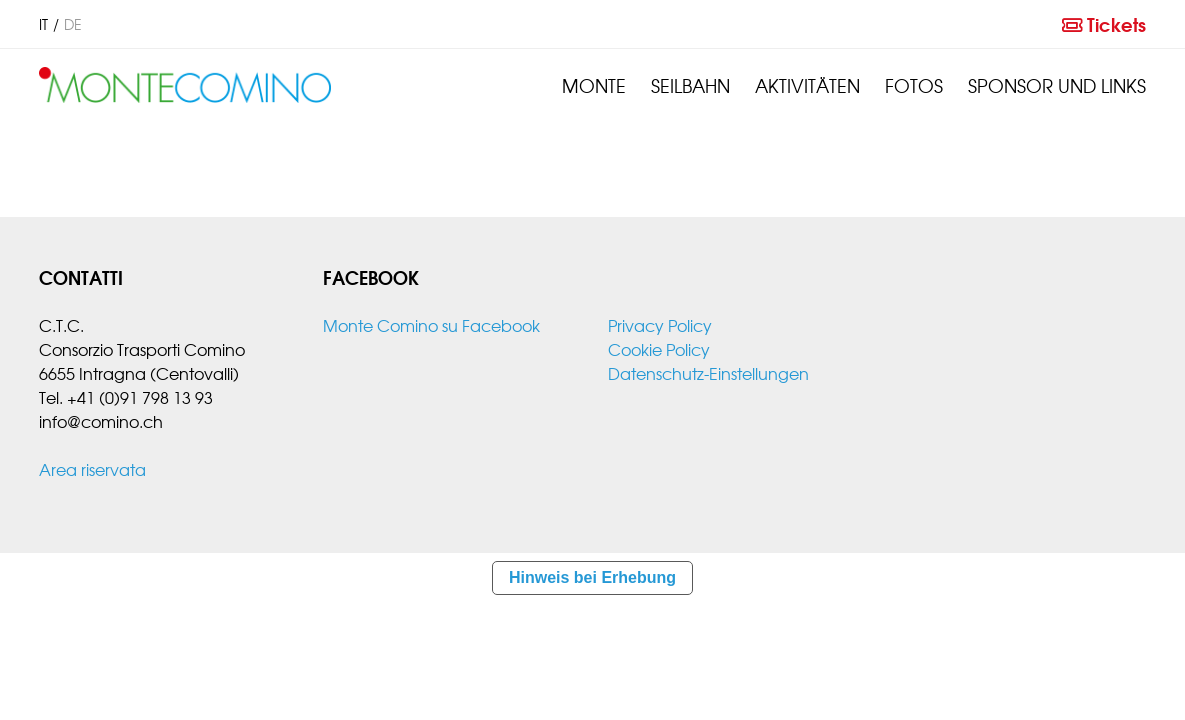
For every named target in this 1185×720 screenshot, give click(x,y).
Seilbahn (690, 85)
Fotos (914, 85)
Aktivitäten (807, 85)
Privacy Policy (660, 325)
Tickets (1104, 23)
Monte (594, 85)
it (43, 24)
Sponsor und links (1057, 85)
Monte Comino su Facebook (431, 325)
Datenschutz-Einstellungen (708, 373)
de (73, 24)
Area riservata (92, 469)
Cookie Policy (659, 349)
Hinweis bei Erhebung (592, 577)
